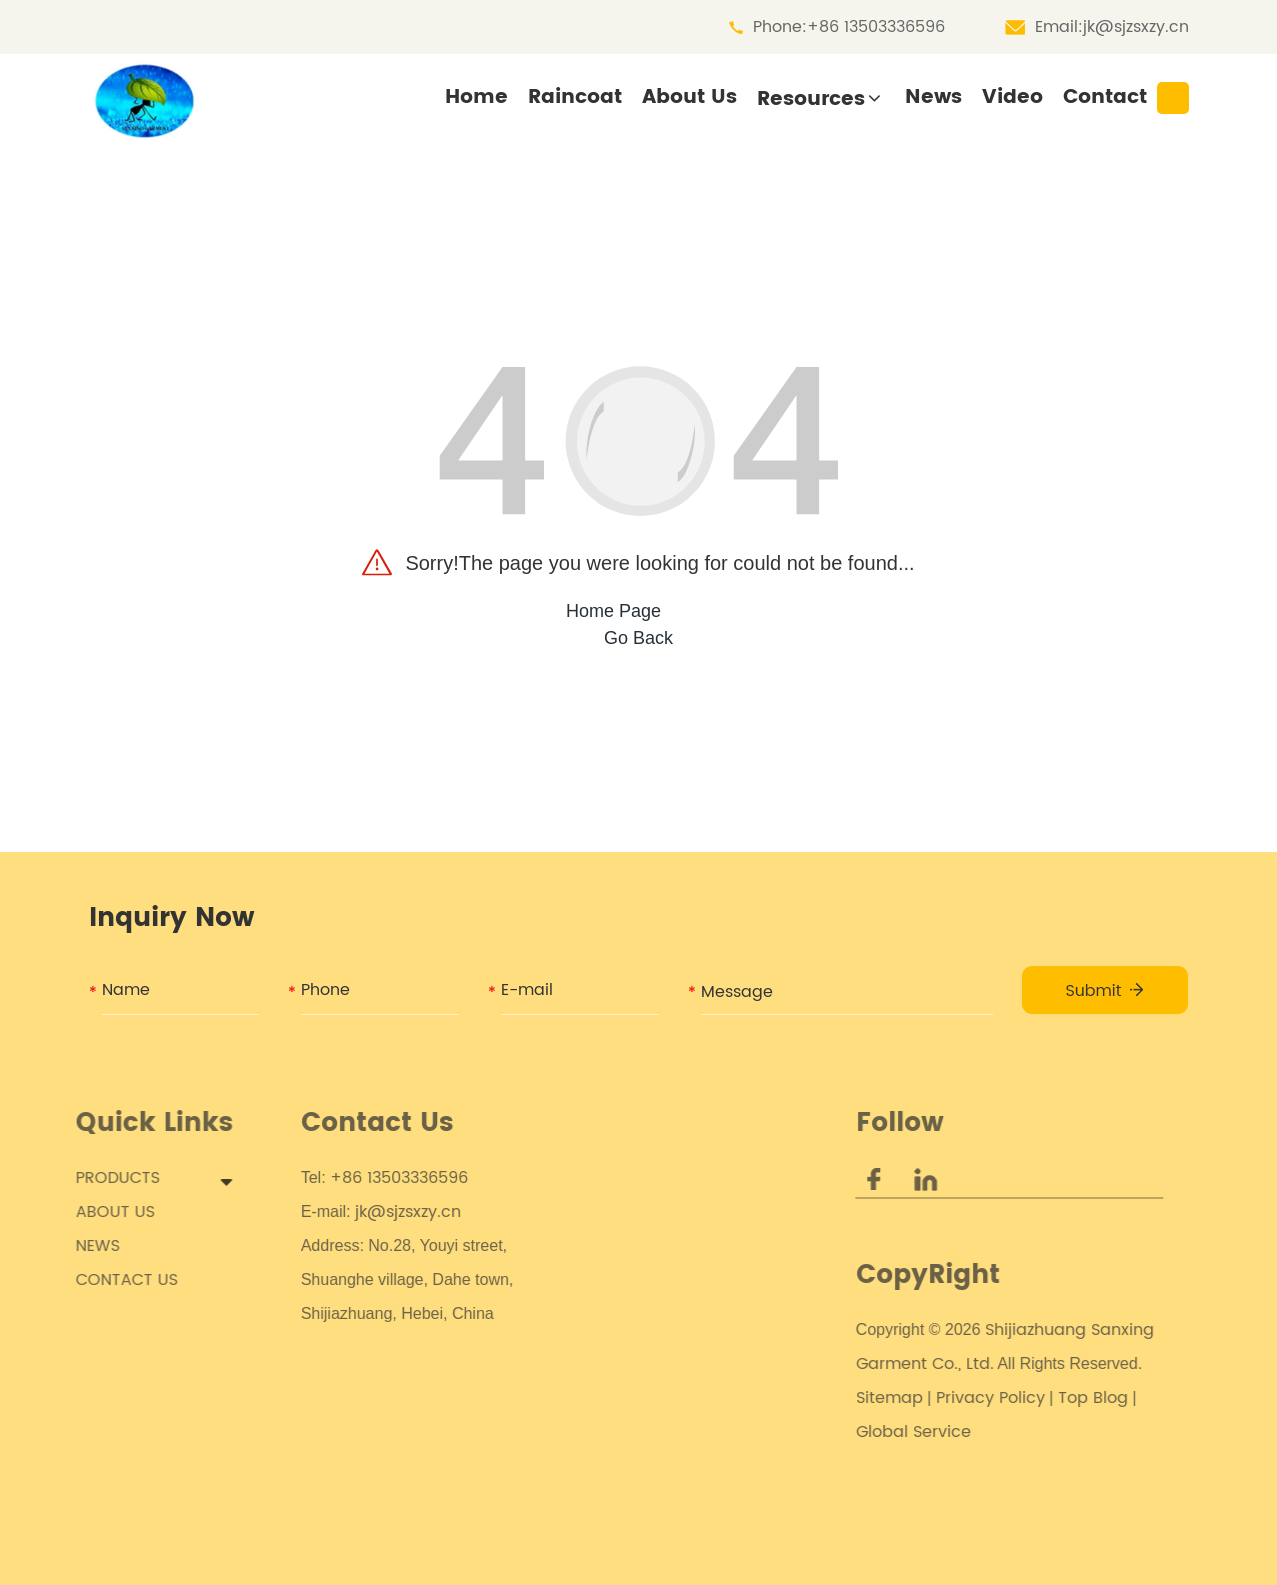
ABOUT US (102, 1212)
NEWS (85, 1246)
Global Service (887, 1432)
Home (476, 97)
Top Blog (1067, 1398)
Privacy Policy (964, 1398)
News (933, 97)
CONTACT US (114, 1280)
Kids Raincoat (668, 1178)
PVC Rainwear (669, 1382)
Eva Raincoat (665, 1314)
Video (1012, 97)
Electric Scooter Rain (695, 1416)
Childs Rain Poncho (689, 1212)
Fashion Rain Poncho (695, 1450)
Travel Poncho (669, 1484)
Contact (1105, 97)
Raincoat (575, 97)
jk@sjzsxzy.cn (1136, 27)
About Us (689, 97)
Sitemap (863, 1398)
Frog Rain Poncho (682, 1518)
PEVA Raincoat (671, 1348)
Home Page (613, 611)
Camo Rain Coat (679, 1280)
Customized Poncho (692, 1246)
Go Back (638, 638)
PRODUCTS (105, 1178)
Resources (811, 99)
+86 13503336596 (876, 27)
